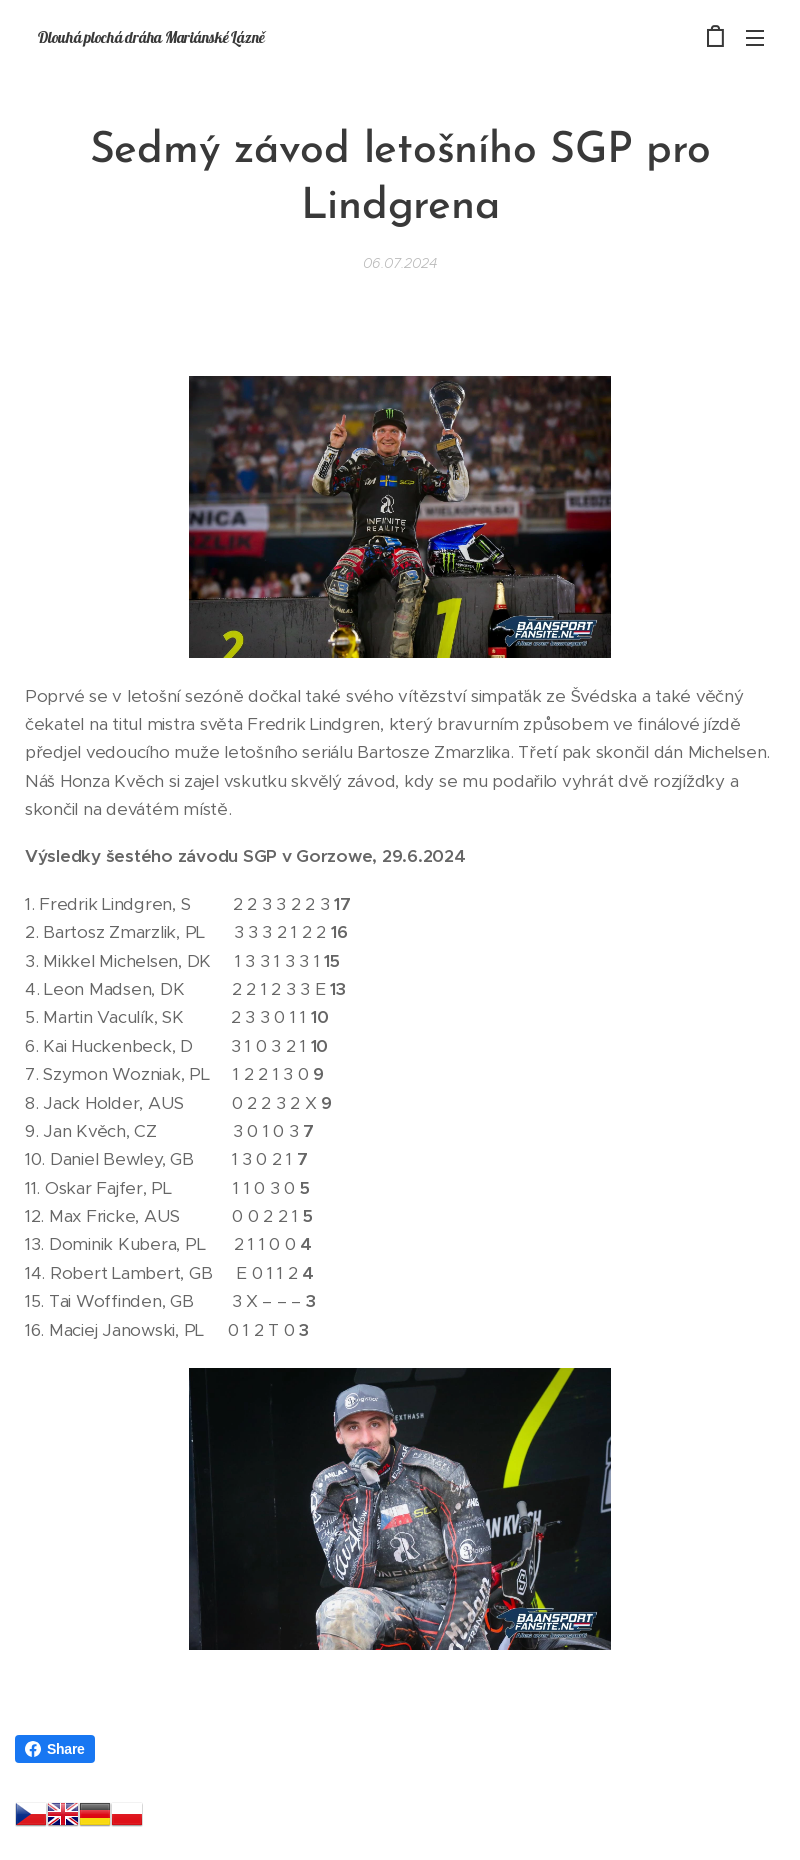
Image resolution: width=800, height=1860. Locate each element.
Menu (755, 38)
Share (55, 1749)
